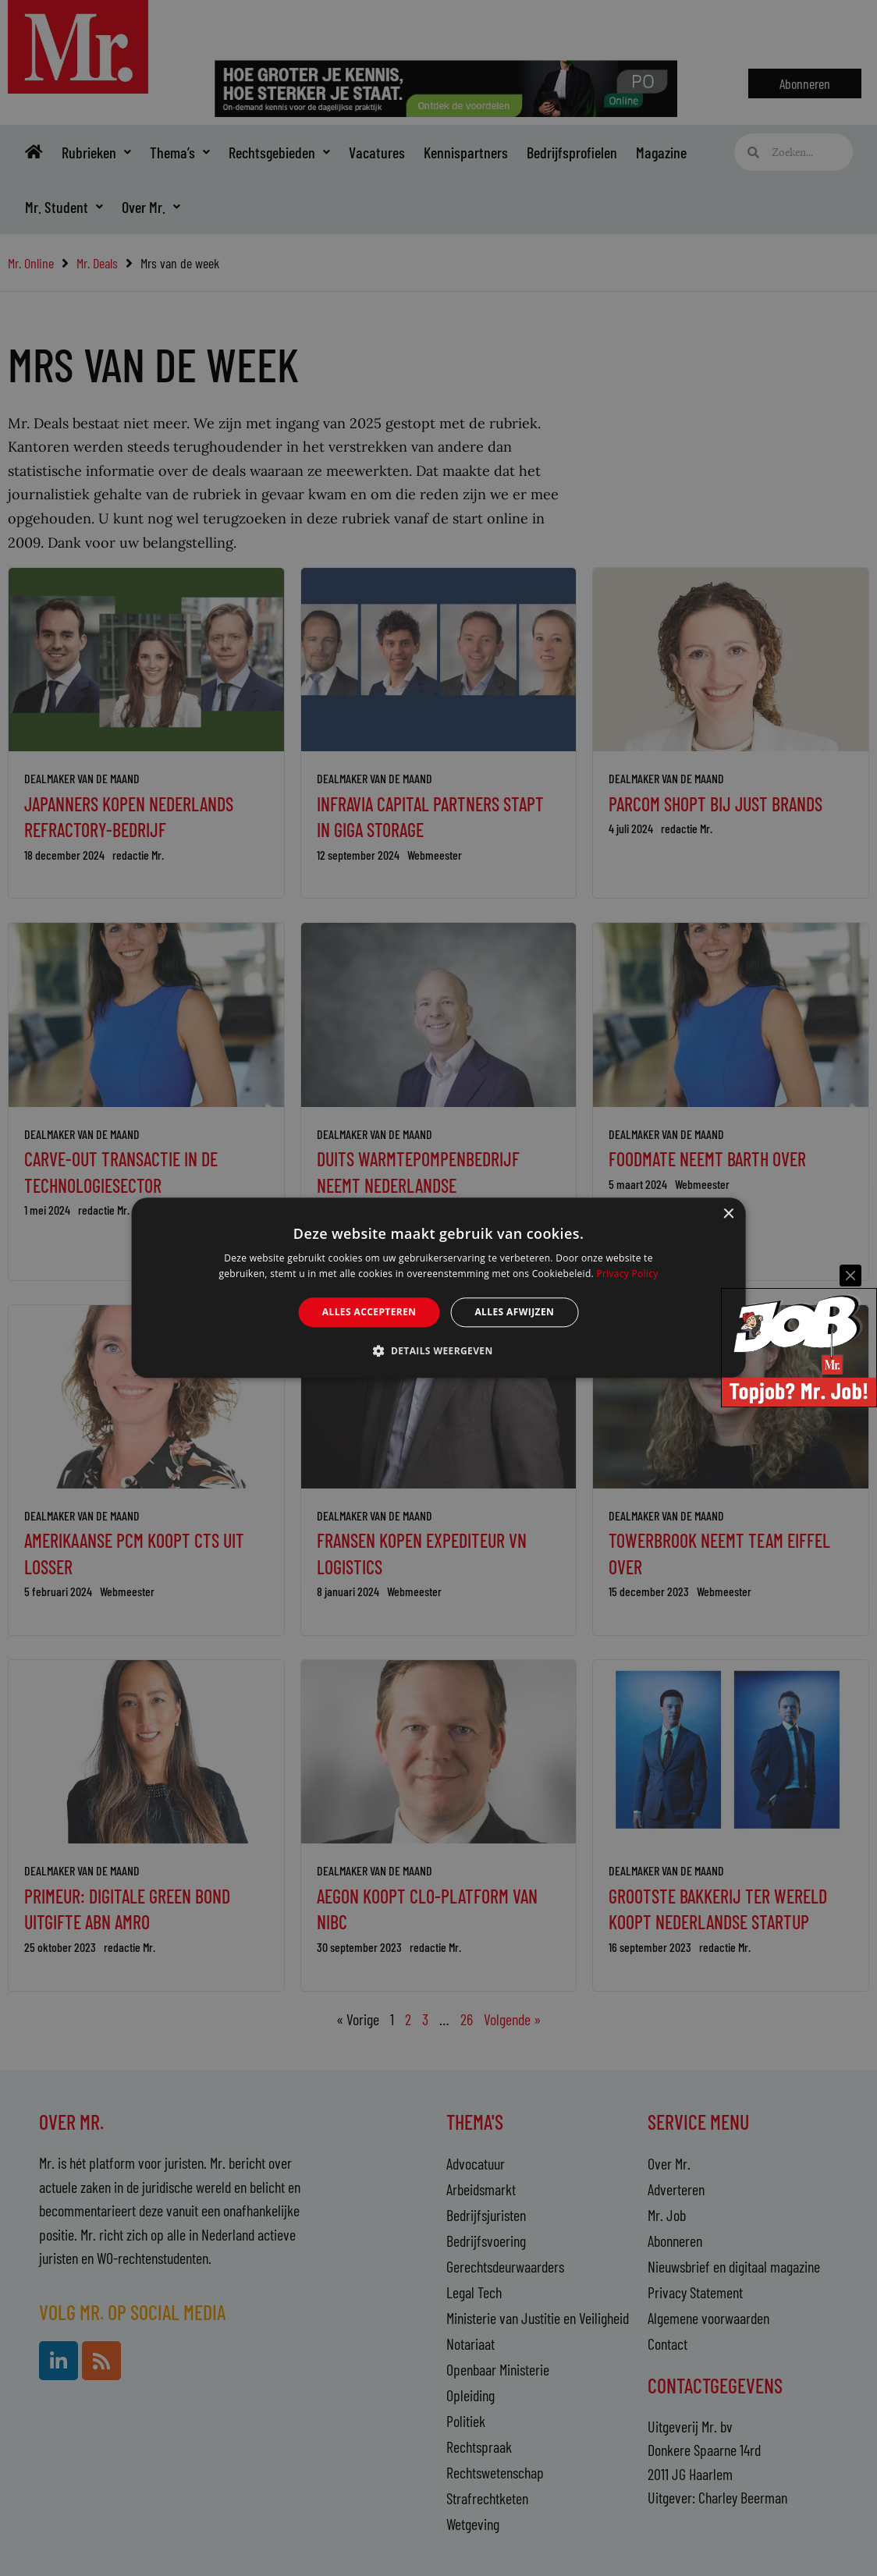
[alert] (438, 1288)
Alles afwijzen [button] (514, 1311)
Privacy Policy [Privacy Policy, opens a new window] (627, 1274)
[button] (438, 1351)
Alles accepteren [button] (369, 1311)
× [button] (727, 1214)
